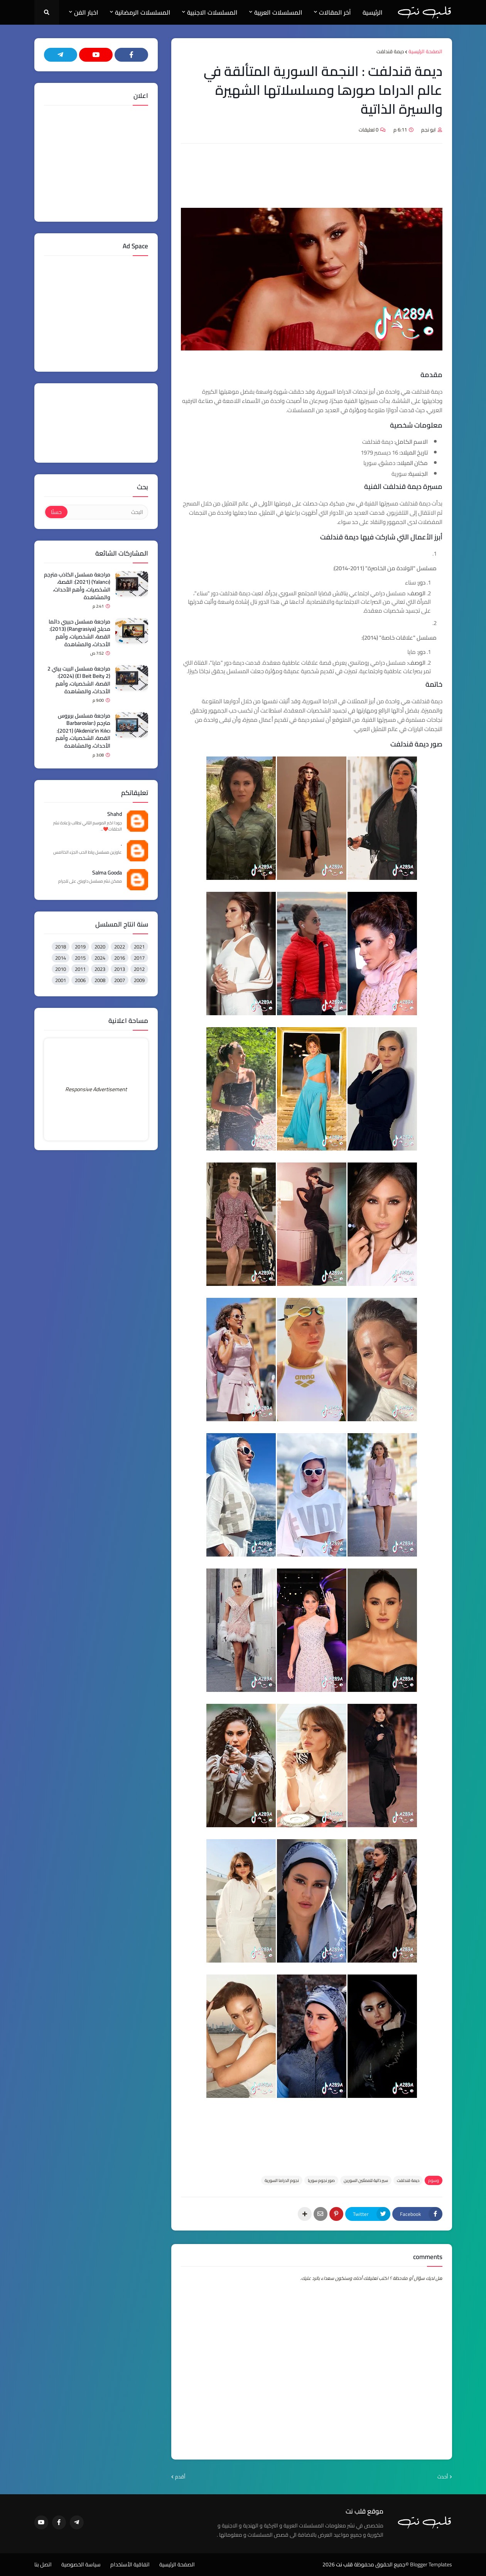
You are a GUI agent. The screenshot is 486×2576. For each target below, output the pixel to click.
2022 (119, 946)
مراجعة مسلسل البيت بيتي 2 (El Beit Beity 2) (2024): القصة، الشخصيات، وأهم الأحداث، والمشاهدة (78, 680)
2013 (119, 969)
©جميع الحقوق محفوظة (381, 2564)
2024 (99, 957)
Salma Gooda (107, 873)
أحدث (442, 2477)
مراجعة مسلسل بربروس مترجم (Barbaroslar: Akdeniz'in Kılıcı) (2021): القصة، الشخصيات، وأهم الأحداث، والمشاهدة (83, 731)
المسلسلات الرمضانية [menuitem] (142, 12)
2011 (80, 969)
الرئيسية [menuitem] (373, 12)
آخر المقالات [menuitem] (335, 12)
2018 (60, 946)
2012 (139, 969)
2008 (99, 980)
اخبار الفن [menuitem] (86, 12)
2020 (99, 946)
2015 (80, 957)
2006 (80, 980)
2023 (99, 969)
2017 (139, 957)
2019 (80, 946)
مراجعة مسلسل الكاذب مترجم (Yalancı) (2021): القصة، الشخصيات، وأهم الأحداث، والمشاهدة (77, 586)
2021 (139, 946)
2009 (139, 980)
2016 (119, 957)
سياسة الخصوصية (81, 2565)
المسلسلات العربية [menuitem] (278, 12)
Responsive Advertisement (96, 1089)
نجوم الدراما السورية (282, 2180)
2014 (60, 957)
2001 (60, 980)
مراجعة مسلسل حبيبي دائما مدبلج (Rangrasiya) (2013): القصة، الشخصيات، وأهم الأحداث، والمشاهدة (79, 633)
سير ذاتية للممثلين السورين (366, 2180)
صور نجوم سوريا (321, 2180)
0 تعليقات (368, 129)
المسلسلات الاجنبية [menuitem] (212, 12)
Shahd (114, 814)
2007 (119, 980)
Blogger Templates (431, 2564)
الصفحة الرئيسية (425, 52)
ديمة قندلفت (390, 52)
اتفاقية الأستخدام (130, 2565)
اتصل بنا (43, 2565)
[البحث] (107, 512)
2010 (60, 969)
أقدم (180, 2477)
